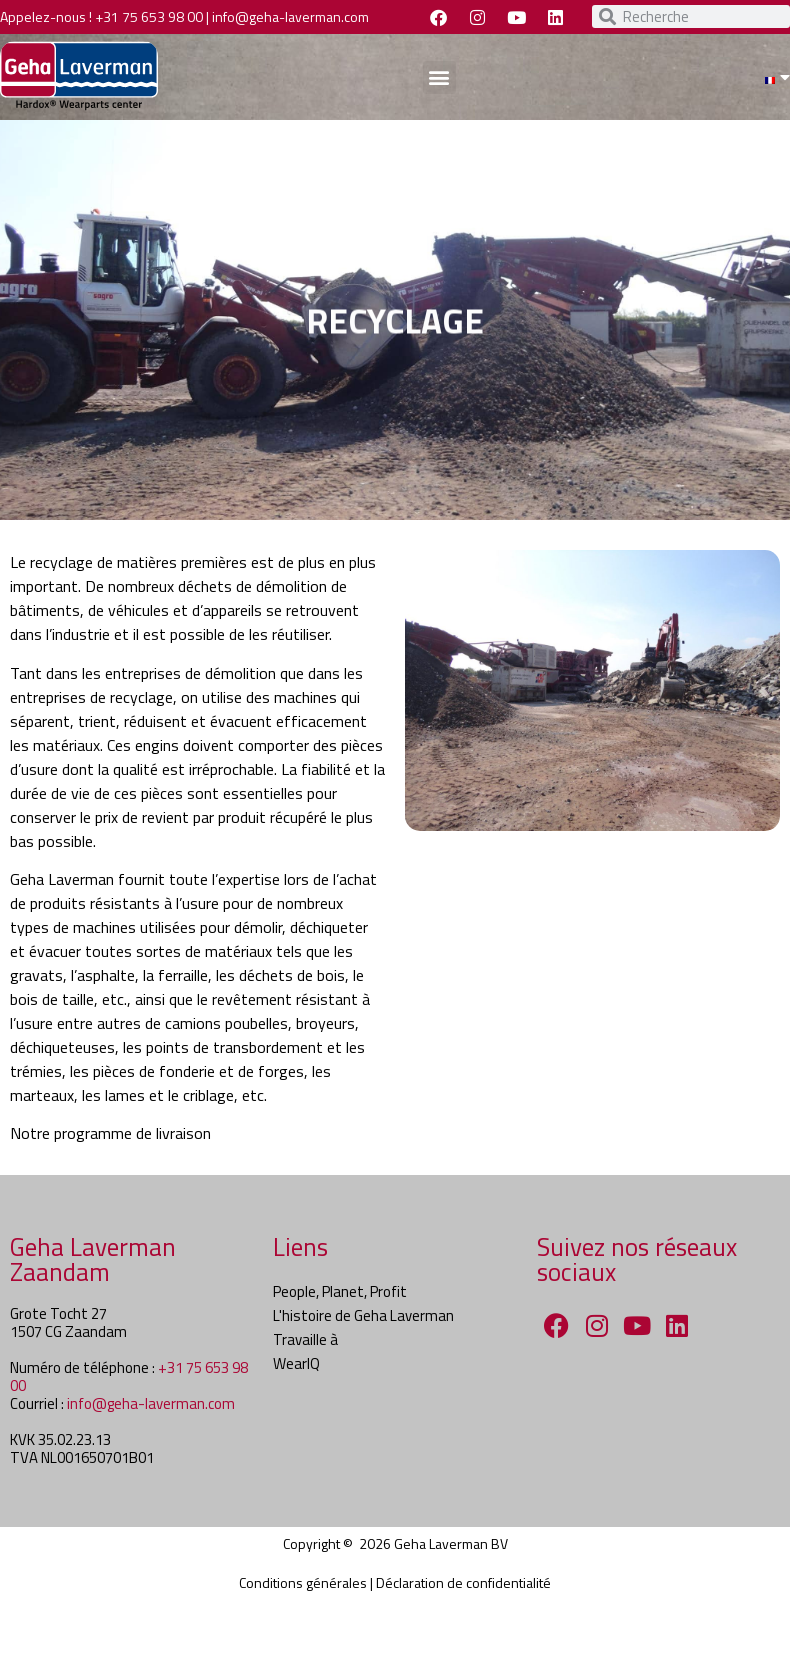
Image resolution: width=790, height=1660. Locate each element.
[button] (439, 77)
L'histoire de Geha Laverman (363, 1315)
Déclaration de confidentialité (463, 1582)
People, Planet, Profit (340, 1291)
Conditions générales (303, 1582)
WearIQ (296, 1363)
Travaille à (305, 1339)
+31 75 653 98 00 (149, 16)
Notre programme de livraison (110, 1133)
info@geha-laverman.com (290, 16)
